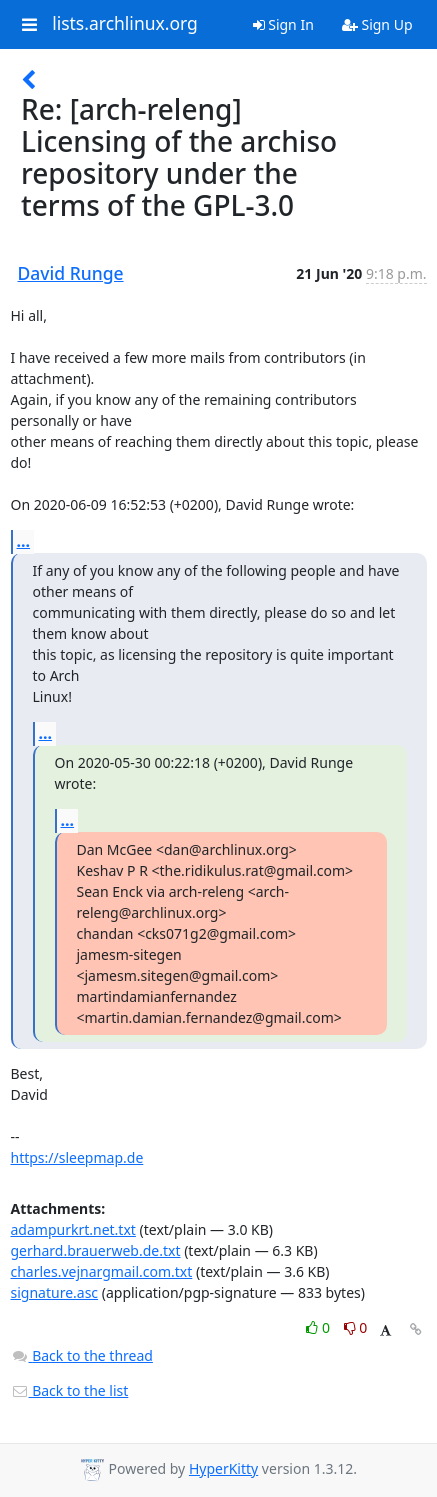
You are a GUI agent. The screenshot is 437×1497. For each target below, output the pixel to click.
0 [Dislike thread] (356, 1327)
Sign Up (377, 24)
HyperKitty (223, 1468)
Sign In (283, 24)
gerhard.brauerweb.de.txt (96, 1250)
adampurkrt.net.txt (73, 1229)
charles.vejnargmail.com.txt (102, 1271)
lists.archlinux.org (125, 24)
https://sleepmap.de (77, 1157)
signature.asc (55, 1292)
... (24, 541)
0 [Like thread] (319, 1327)
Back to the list (70, 1390)
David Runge (71, 273)
